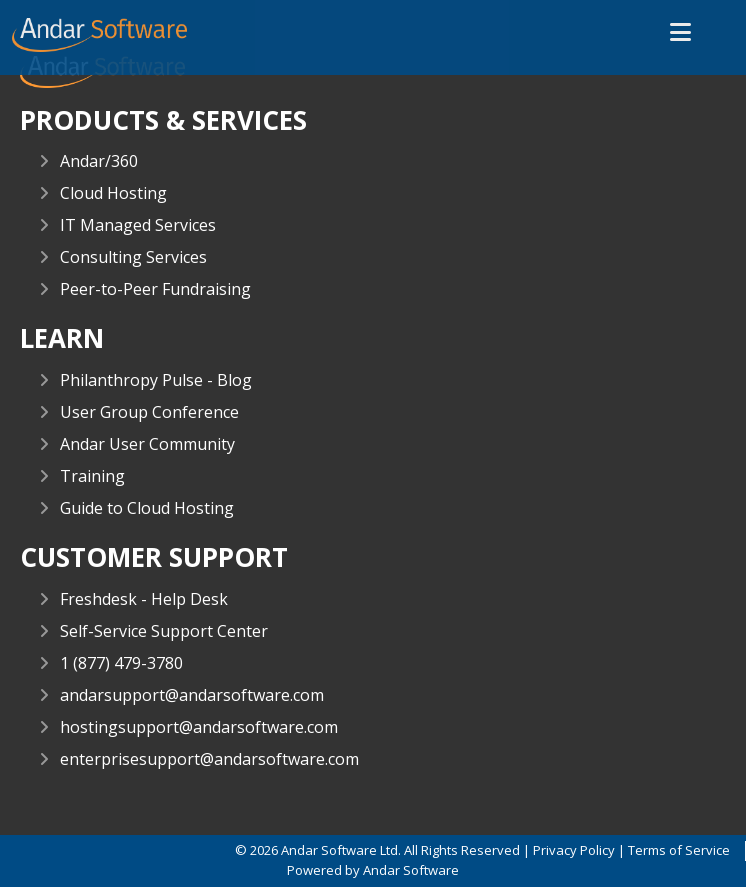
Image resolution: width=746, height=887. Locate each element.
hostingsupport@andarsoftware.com (199, 727)
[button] (680, 33)
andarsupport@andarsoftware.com (192, 695)
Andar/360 (99, 161)
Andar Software (411, 870)
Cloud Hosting (113, 193)
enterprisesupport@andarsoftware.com (209, 759)
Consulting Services (133, 257)
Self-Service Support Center (164, 631)
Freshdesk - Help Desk (144, 599)
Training (92, 476)
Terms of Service (679, 850)
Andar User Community (147, 444)
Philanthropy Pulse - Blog (156, 380)
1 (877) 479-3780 (121, 663)
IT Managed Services (138, 225)
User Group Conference (149, 412)
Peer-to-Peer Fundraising (155, 289)
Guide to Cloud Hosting (147, 508)
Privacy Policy (574, 850)
